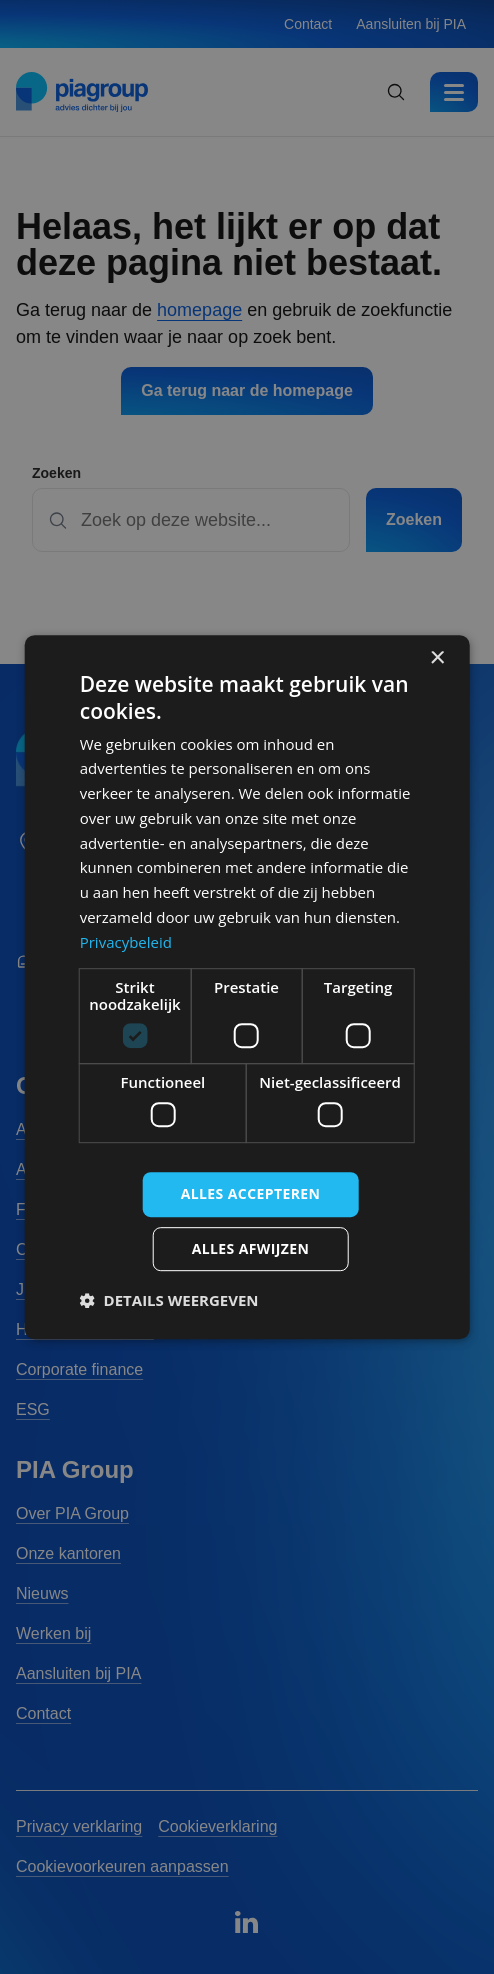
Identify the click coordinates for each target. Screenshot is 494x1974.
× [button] (436, 658)
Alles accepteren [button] (251, 1193)
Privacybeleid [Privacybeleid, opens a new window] (126, 942)
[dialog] (247, 987)
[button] (169, 1300)
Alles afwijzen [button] (251, 1248)
